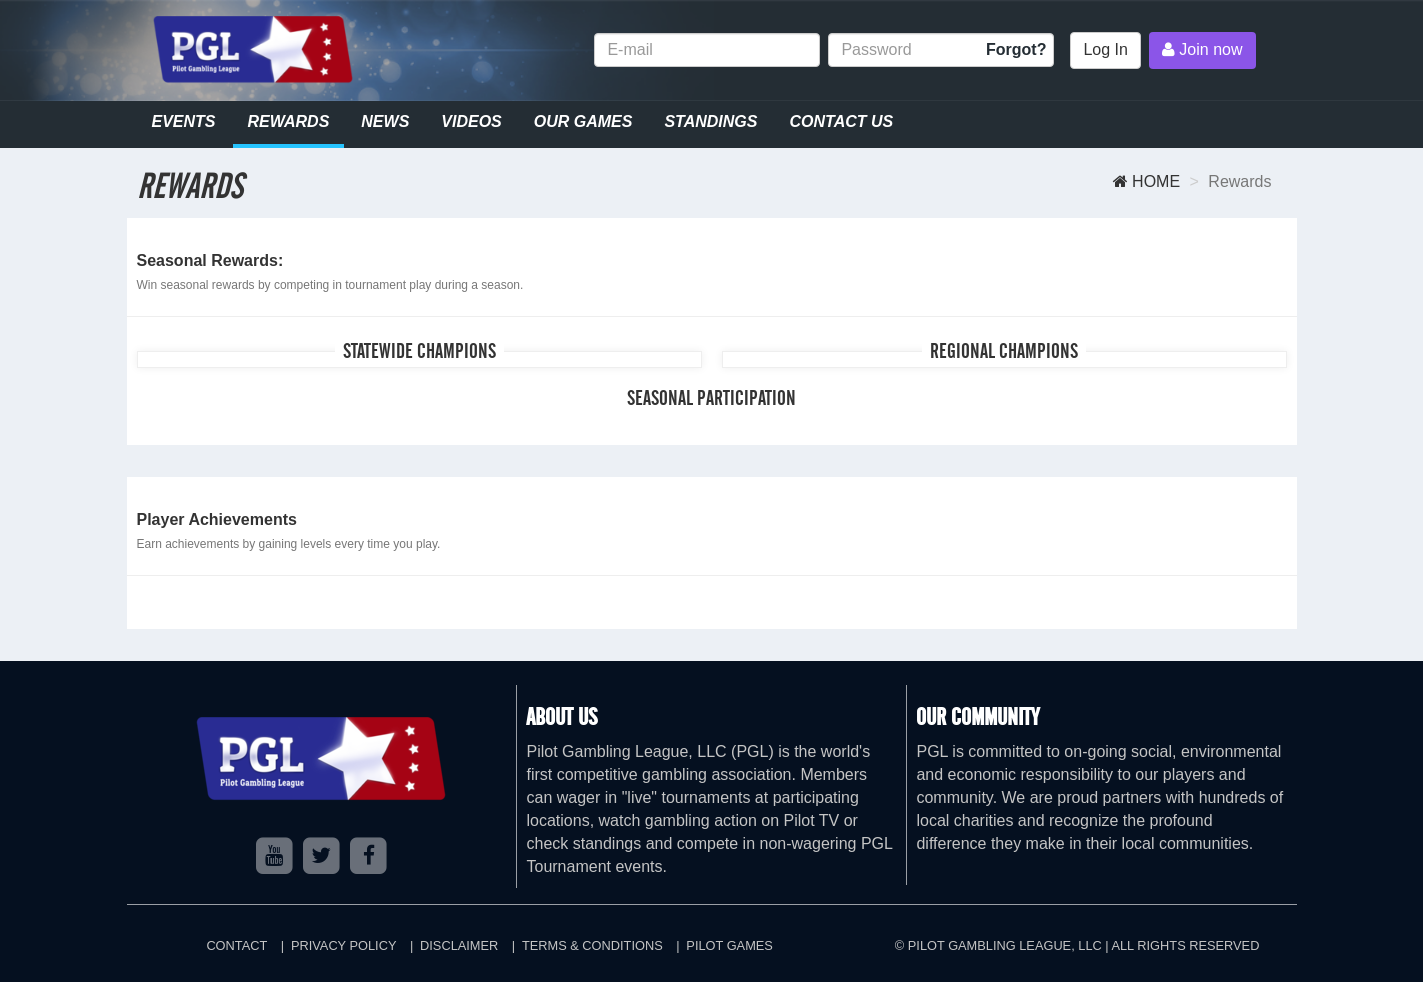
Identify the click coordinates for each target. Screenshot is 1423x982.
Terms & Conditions (592, 945)
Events (184, 121)
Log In (1105, 49)
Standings (710, 121)
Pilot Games (729, 945)
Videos (471, 121)
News (385, 121)
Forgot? (1016, 49)
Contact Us (841, 121)
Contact (236, 945)
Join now (1202, 49)
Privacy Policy (344, 945)
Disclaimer (459, 945)
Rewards (289, 121)
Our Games (583, 121)
